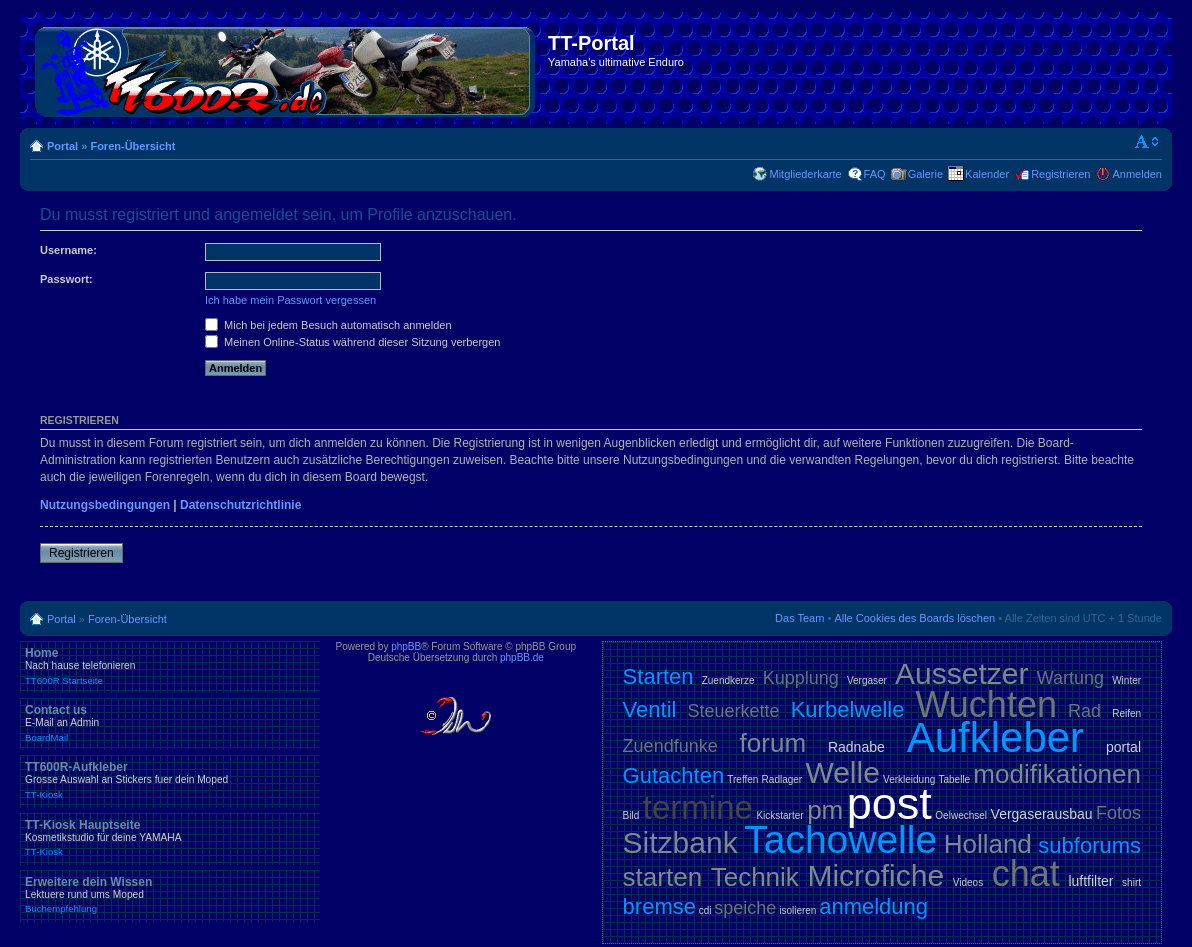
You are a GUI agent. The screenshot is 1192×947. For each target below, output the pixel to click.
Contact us (170, 723)
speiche (745, 908)
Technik (755, 877)
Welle (842, 772)
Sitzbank (680, 842)
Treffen (742, 779)
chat (1026, 873)
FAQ (875, 174)
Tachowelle (840, 839)
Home (170, 666)
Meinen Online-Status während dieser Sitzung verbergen (352, 342)
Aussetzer (961, 673)
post (889, 803)
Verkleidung (909, 779)
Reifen (1126, 713)
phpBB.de (522, 657)
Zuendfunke (670, 746)
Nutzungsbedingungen (105, 505)
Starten (658, 676)
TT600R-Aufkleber (170, 780)
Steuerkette (734, 711)
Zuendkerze (728, 680)
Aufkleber (995, 737)
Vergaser (867, 680)
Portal (62, 146)
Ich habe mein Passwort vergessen (290, 300)
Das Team (799, 618)
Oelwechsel (961, 815)
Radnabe (856, 747)
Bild (631, 815)
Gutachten (674, 775)
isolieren (797, 910)
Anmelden (1137, 174)
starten (663, 877)
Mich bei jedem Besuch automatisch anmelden (328, 325)
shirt (1131, 882)
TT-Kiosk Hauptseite (170, 838)
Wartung (1070, 678)
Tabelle (954, 779)
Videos (968, 882)
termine (698, 807)
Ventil (650, 709)
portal (1123, 747)
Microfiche (875, 875)
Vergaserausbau (1042, 814)
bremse (659, 906)
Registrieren (1060, 174)
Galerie (925, 174)
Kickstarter (779, 815)
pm (825, 810)
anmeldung (873, 906)
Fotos (1118, 813)
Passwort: (66, 279)
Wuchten (986, 704)
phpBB (406, 646)
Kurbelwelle (848, 709)
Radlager (782, 779)
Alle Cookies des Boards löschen (914, 618)
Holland (988, 844)
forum (773, 743)
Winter (1126, 680)
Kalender (987, 174)
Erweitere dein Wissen (170, 895)
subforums (1089, 845)
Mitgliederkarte (805, 174)
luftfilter (1090, 881)
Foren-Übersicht (132, 146)
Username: (68, 250)
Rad (1084, 711)
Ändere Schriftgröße (1147, 142)
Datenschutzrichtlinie (240, 505)
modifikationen (1057, 774)
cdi (705, 910)
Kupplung (801, 678)
